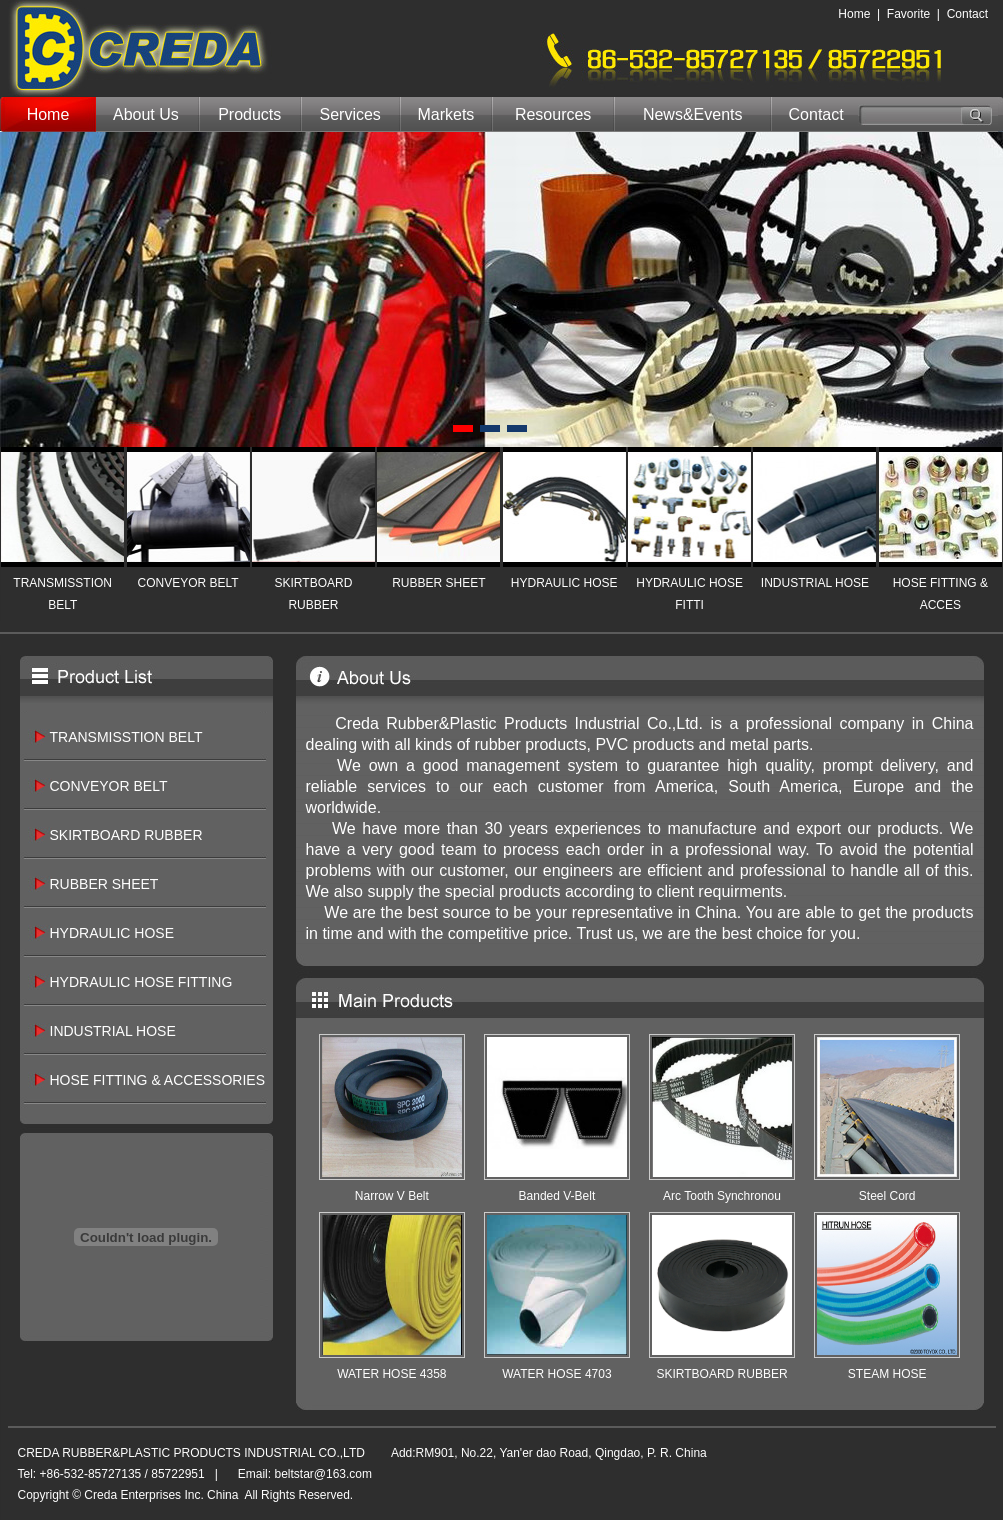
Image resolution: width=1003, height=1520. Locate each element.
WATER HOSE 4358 (391, 1374)
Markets (445, 114)
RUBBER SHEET (438, 583)
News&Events (693, 114)
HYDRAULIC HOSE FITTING (141, 982)
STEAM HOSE (887, 1374)
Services (350, 114)
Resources (553, 114)
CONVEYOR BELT (187, 583)
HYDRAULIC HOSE (564, 583)
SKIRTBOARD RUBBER (126, 835)
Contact (967, 14)
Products (249, 114)
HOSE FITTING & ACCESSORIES (157, 1080)
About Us (146, 114)
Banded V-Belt (557, 1196)
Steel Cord (887, 1196)
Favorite (908, 14)
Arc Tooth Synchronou (722, 1196)
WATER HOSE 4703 (556, 1374)
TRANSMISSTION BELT (126, 737)
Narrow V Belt (392, 1196)
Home (854, 14)
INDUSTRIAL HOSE (815, 583)
